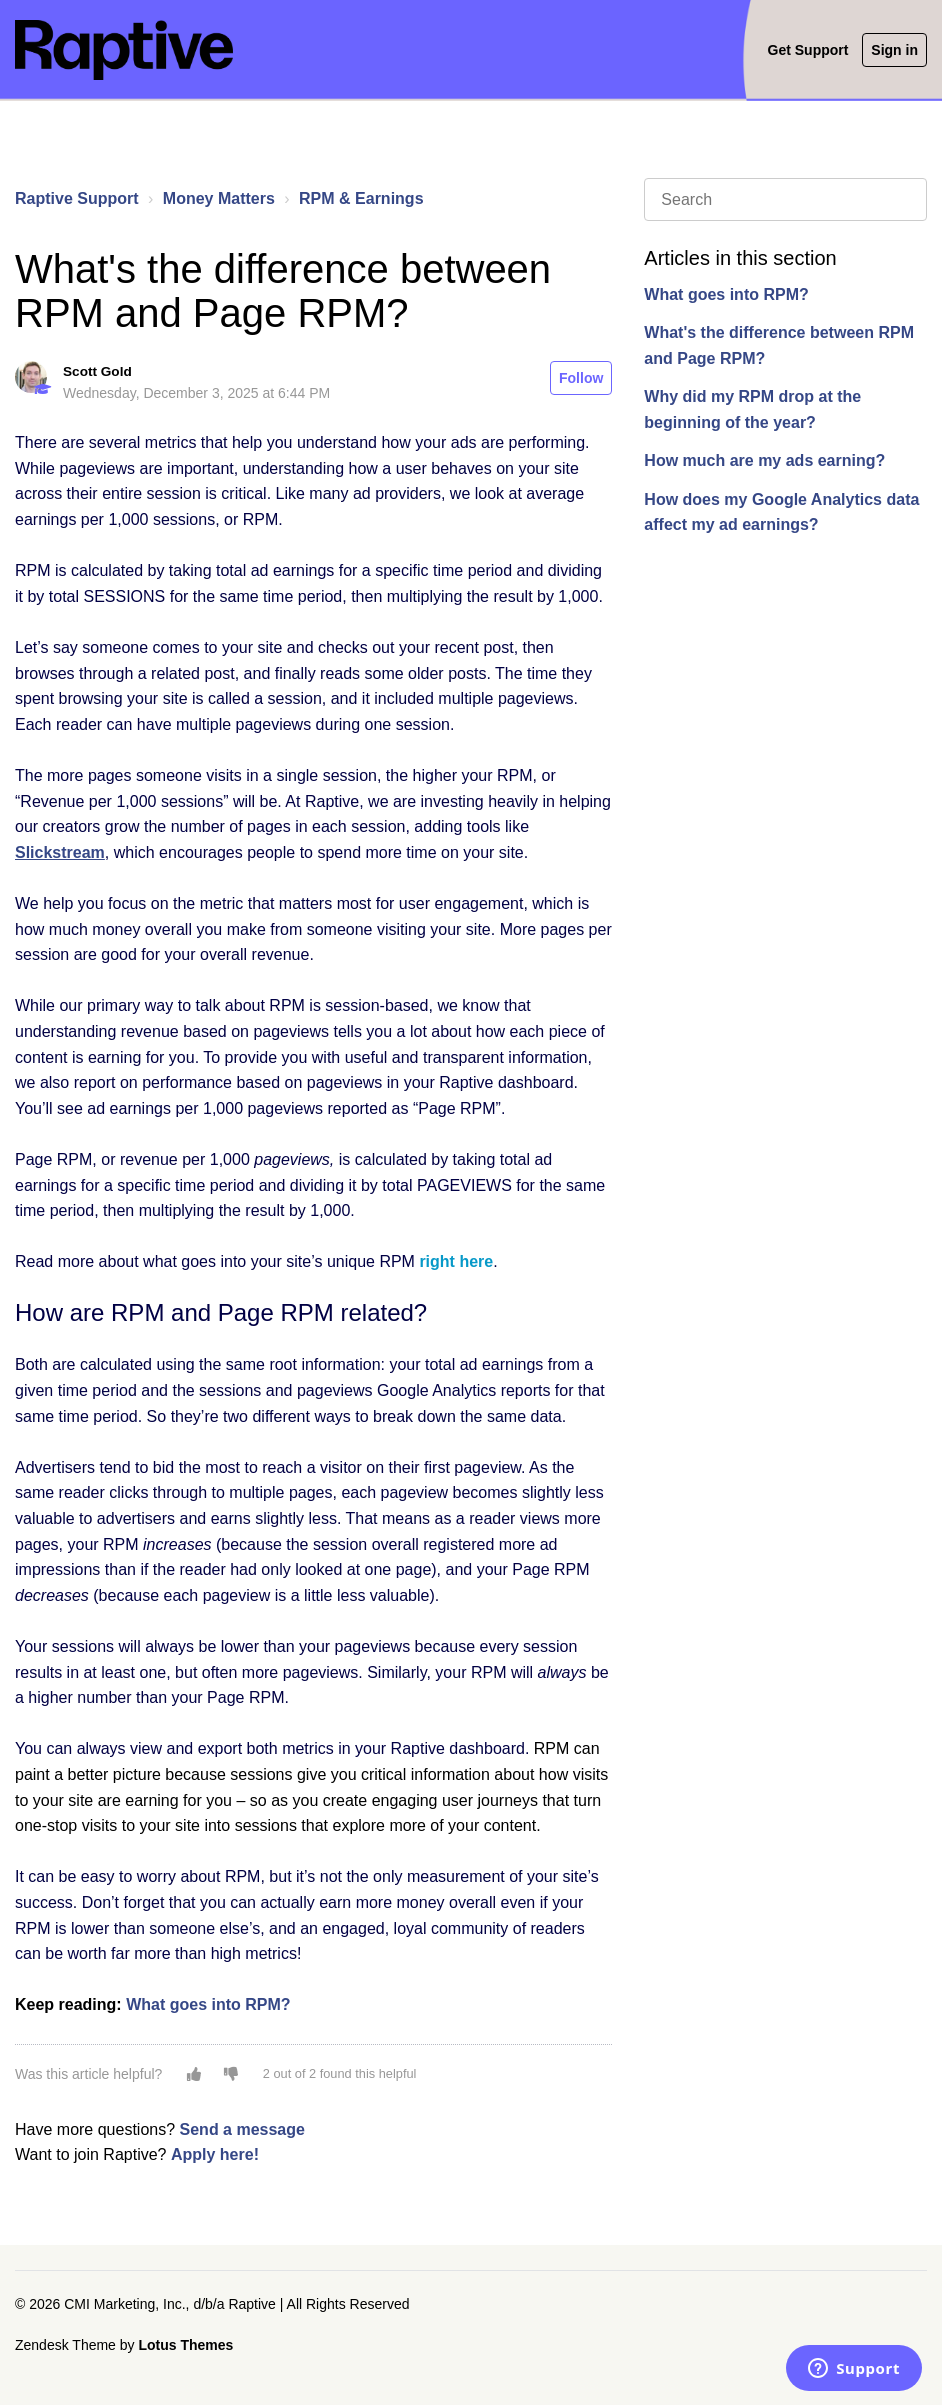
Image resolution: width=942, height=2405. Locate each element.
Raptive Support (77, 198)
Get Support (808, 50)
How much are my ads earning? (764, 460)
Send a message (242, 2129)
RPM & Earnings (361, 198)
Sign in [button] (894, 50)
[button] (194, 2074)
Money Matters (219, 198)
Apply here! (215, 2154)
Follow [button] (581, 378)
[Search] (785, 200)
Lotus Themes (185, 2345)
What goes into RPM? (726, 294)
